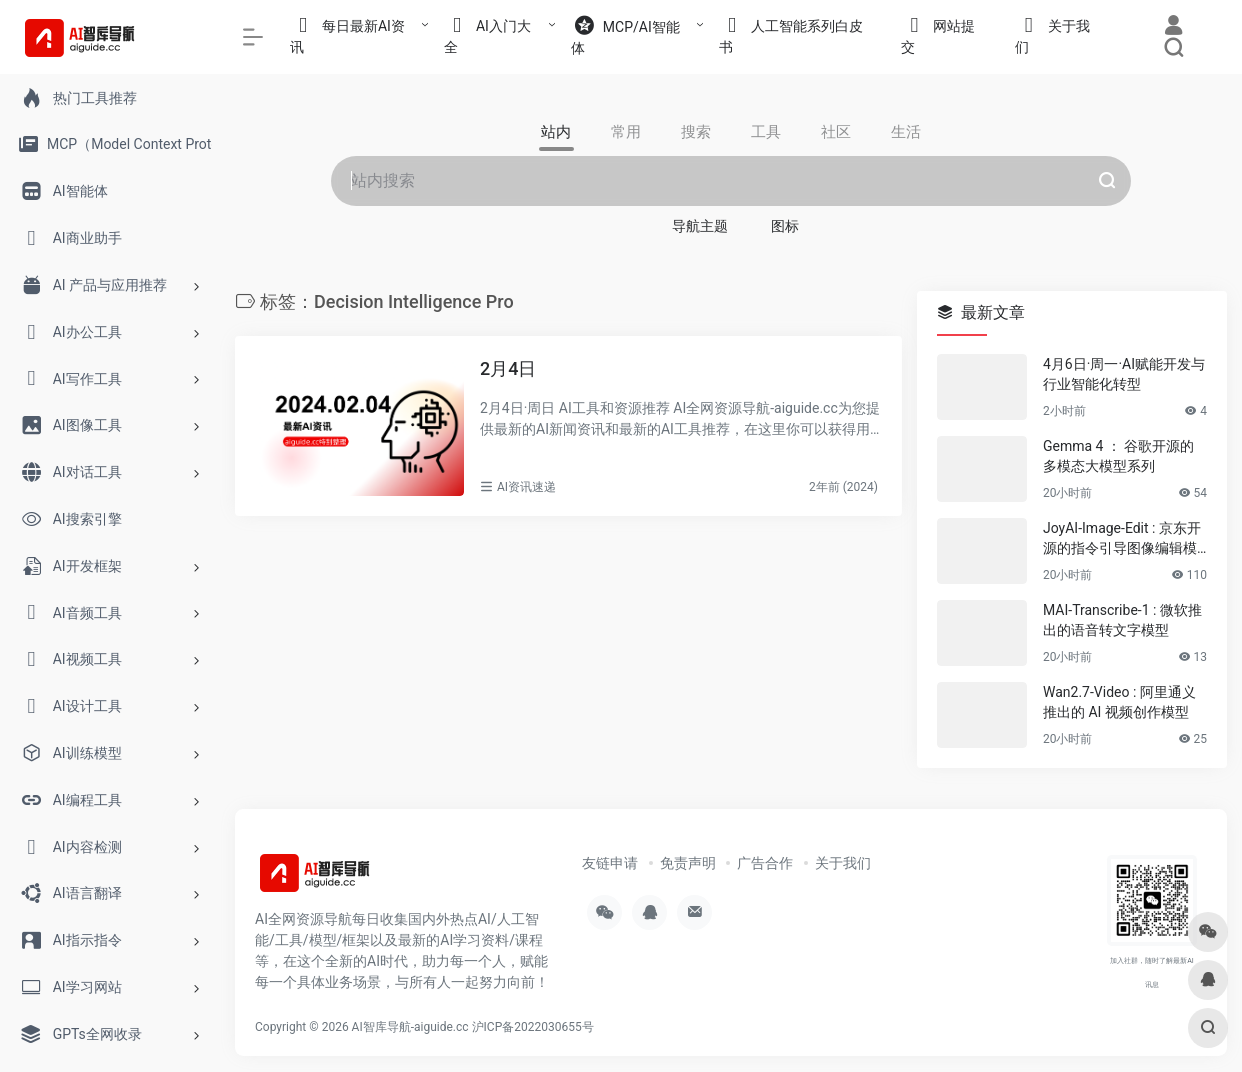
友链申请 (610, 863)
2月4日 (508, 368)
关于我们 (843, 863)
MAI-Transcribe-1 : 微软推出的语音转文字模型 (1122, 620)
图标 (785, 226)
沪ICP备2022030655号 (533, 1027)
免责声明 (688, 863)
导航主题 (700, 226)
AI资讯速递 (526, 487)
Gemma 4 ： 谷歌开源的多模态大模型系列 (1118, 456)
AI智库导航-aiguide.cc (410, 1027)
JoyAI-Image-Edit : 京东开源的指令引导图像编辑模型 (1122, 539)
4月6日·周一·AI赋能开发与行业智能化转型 (1124, 374)
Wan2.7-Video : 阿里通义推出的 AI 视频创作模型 (1119, 702)
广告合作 (765, 863)
